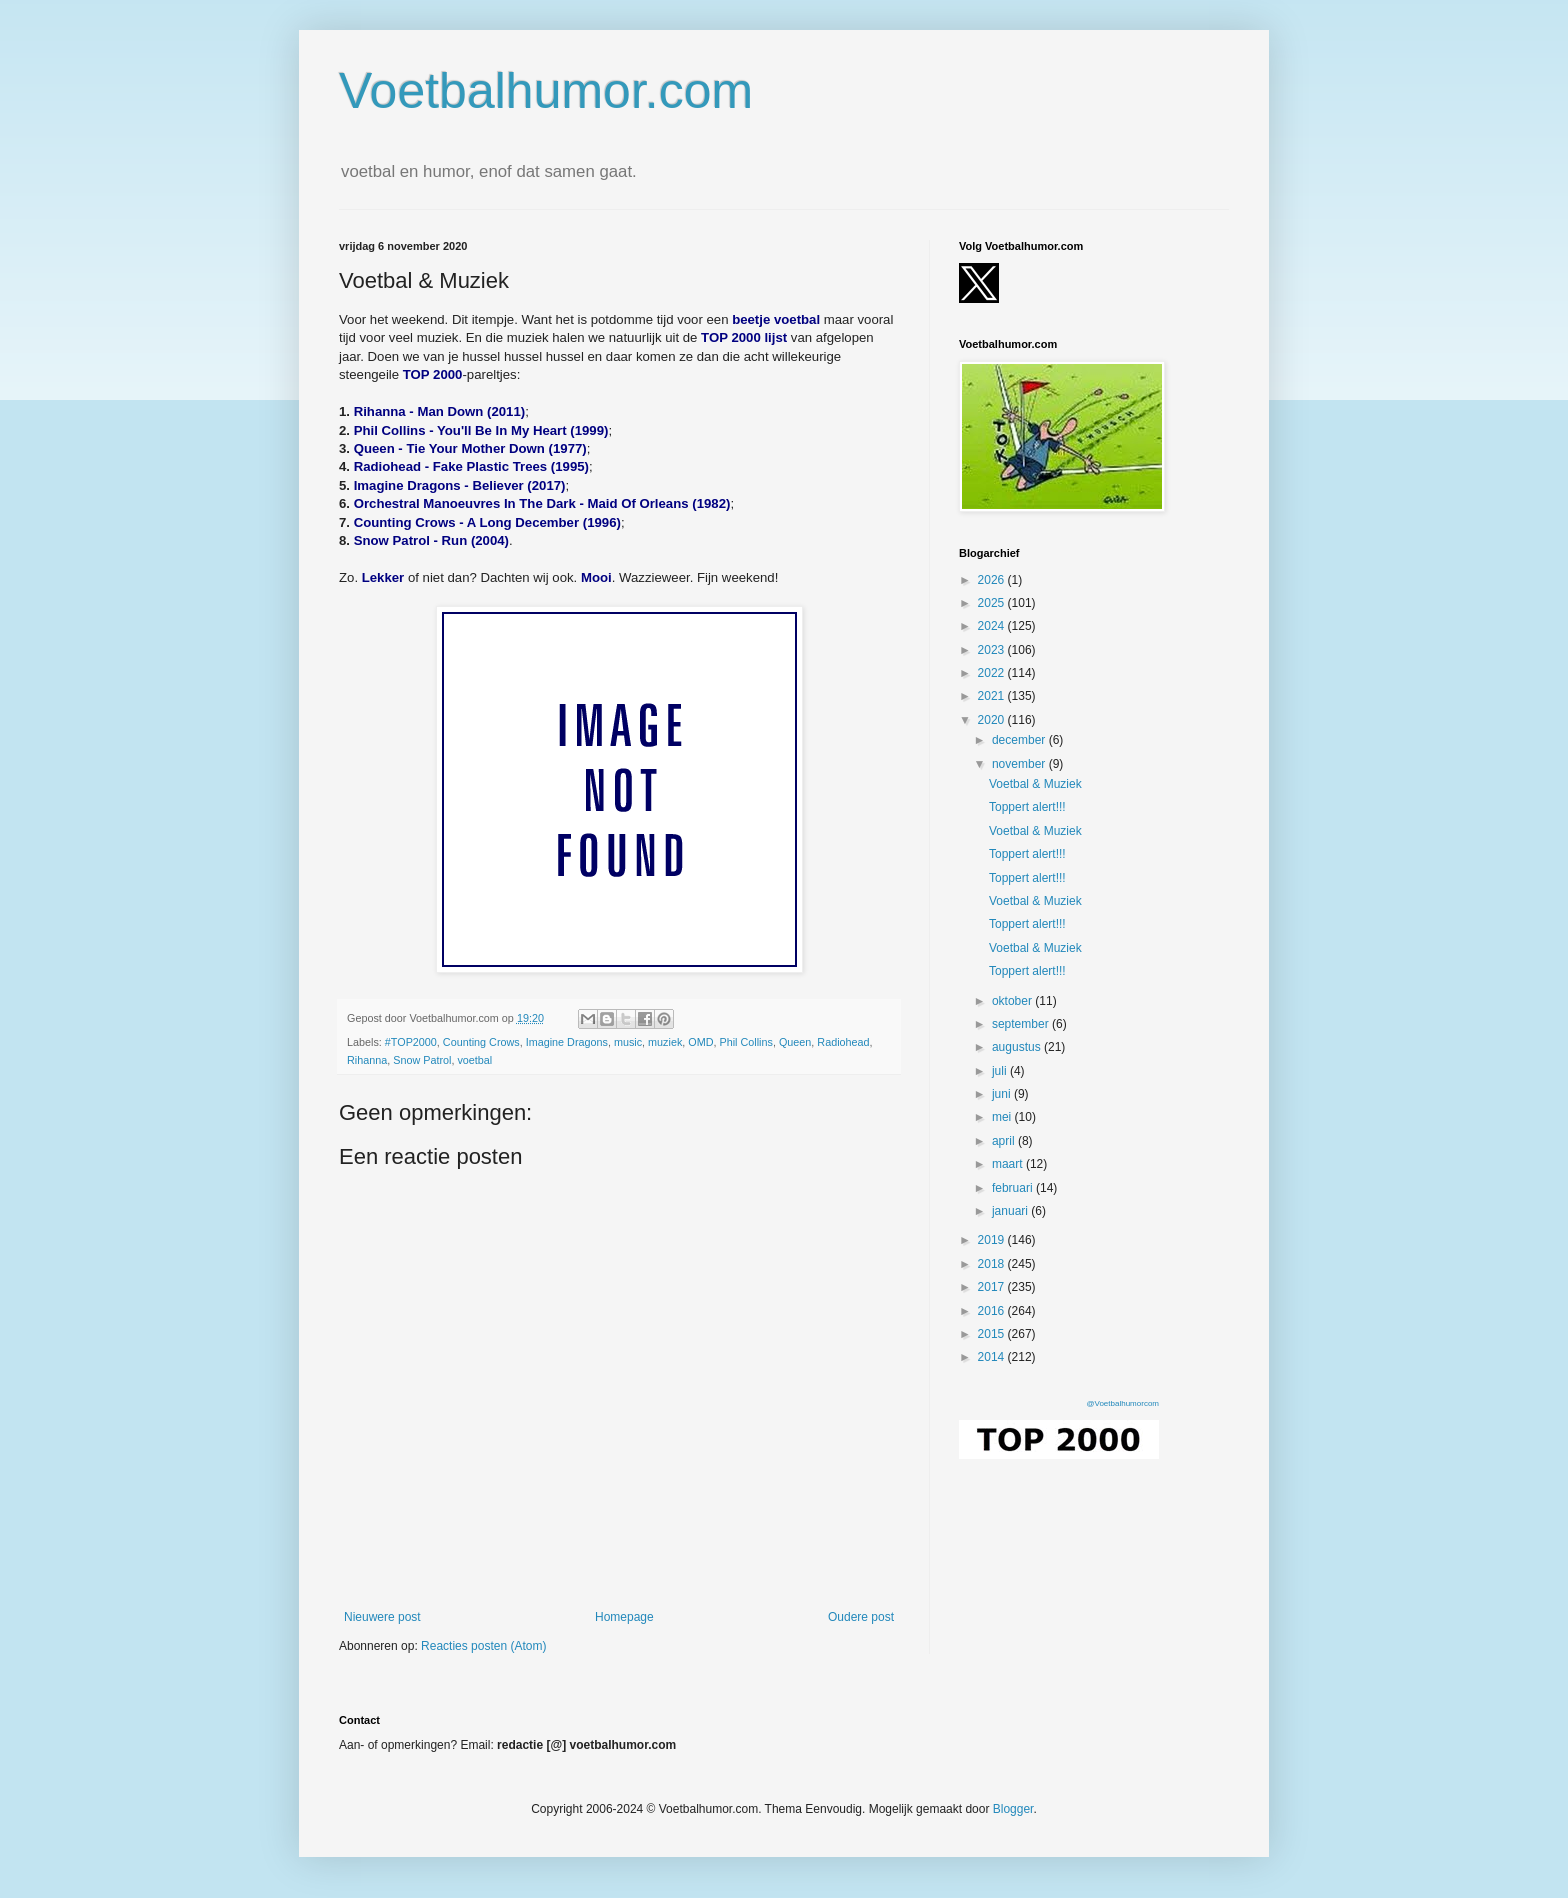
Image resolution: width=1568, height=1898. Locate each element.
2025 (993, 603)
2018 (993, 1264)
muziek (665, 1042)
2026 (993, 580)
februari (1014, 1188)
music (628, 1042)
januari (1011, 1211)
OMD (700, 1042)
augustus (1018, 1047)
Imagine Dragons (567, 1042)
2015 (993, 1334)
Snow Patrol (422, 1060)
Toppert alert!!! (1027, 807)
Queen (795, 1042)
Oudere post (861, 1617)
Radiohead (843, 1042)
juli (1001, 1071)
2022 (993, 673)
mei (1003, 1117)
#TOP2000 (411, 1042)
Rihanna (367, 1060)
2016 (993, 1311)
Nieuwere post (382, 1617)
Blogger (1013, 1809)
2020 (993, 720)
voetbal (474, 1060)
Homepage (624, 1617)
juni (1003, 1094)
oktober (1013, 1001)
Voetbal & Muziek (1035, 784)
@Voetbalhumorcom (1122, 1403)
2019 (993, 1240)
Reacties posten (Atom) (483, 1646)
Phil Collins (746, 1042)
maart (1009, 1164)
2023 (993, 650)
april (1005, 1141)
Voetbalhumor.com (546, 91)
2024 (993, 626)
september (1022, 1024)
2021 (993, 696)
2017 (993, 1287)
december (1020, 740)
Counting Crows (481, 1042)
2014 (993, 1357)
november (1020, 764)
